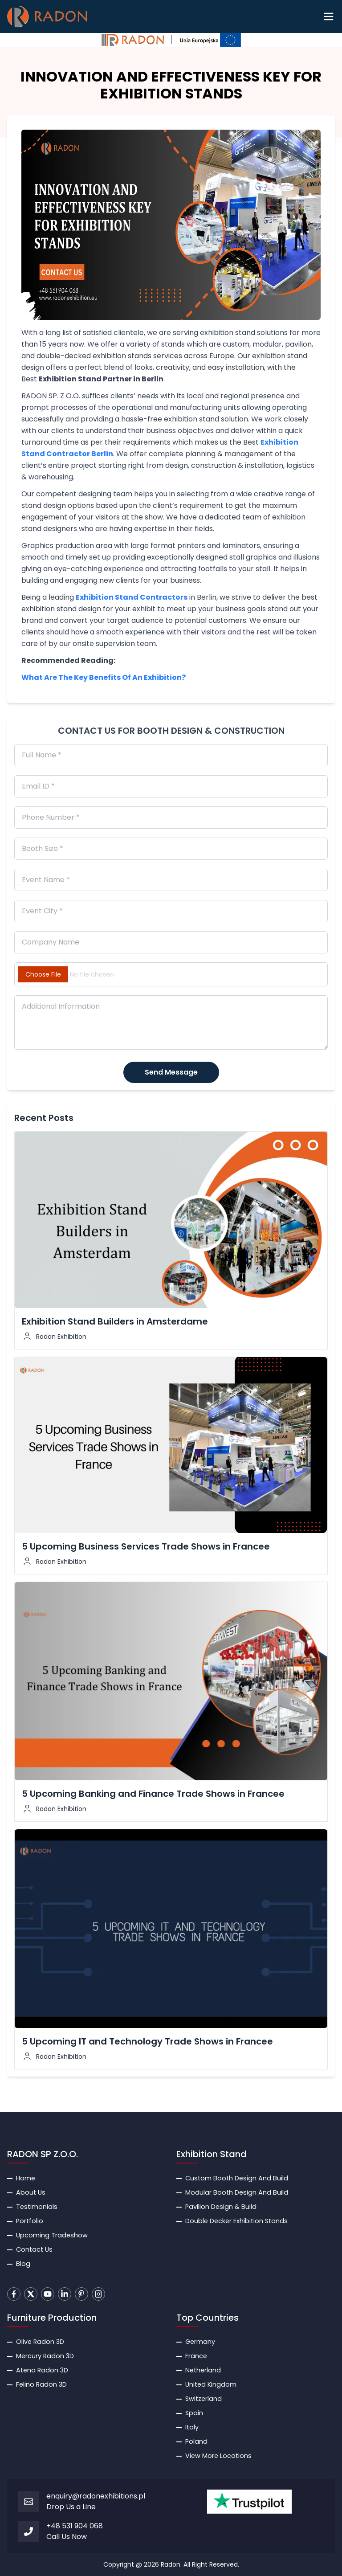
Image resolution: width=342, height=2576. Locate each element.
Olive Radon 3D (40, 2341)
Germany (200, 2341)
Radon (170, 2564)
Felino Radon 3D (41, 2384)
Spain (194, 2412)
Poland (196, 2441)
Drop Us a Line (71, 2507)
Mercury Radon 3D (45, 2355)
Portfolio (29, 2220)
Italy (192, 2427)
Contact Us (34, 2249)
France (196, 2355)
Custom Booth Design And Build (236, 2178)
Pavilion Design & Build (220, 2206)
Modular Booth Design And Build (236, 2192)
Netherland (203, 2370)
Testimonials (36, 2206)
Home (25, 2178)
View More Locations (218, 2455)
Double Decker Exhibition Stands (236, 2220)
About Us (30, 2192)
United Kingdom (210, 2384)
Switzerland (203, 2398)
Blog (23, 2263)
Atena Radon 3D (42, 2370)
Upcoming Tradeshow (52, 2235)
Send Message (171, 1072)
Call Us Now (66, 2536)
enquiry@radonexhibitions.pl (95, 2496)
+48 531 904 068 (74, 2526)
